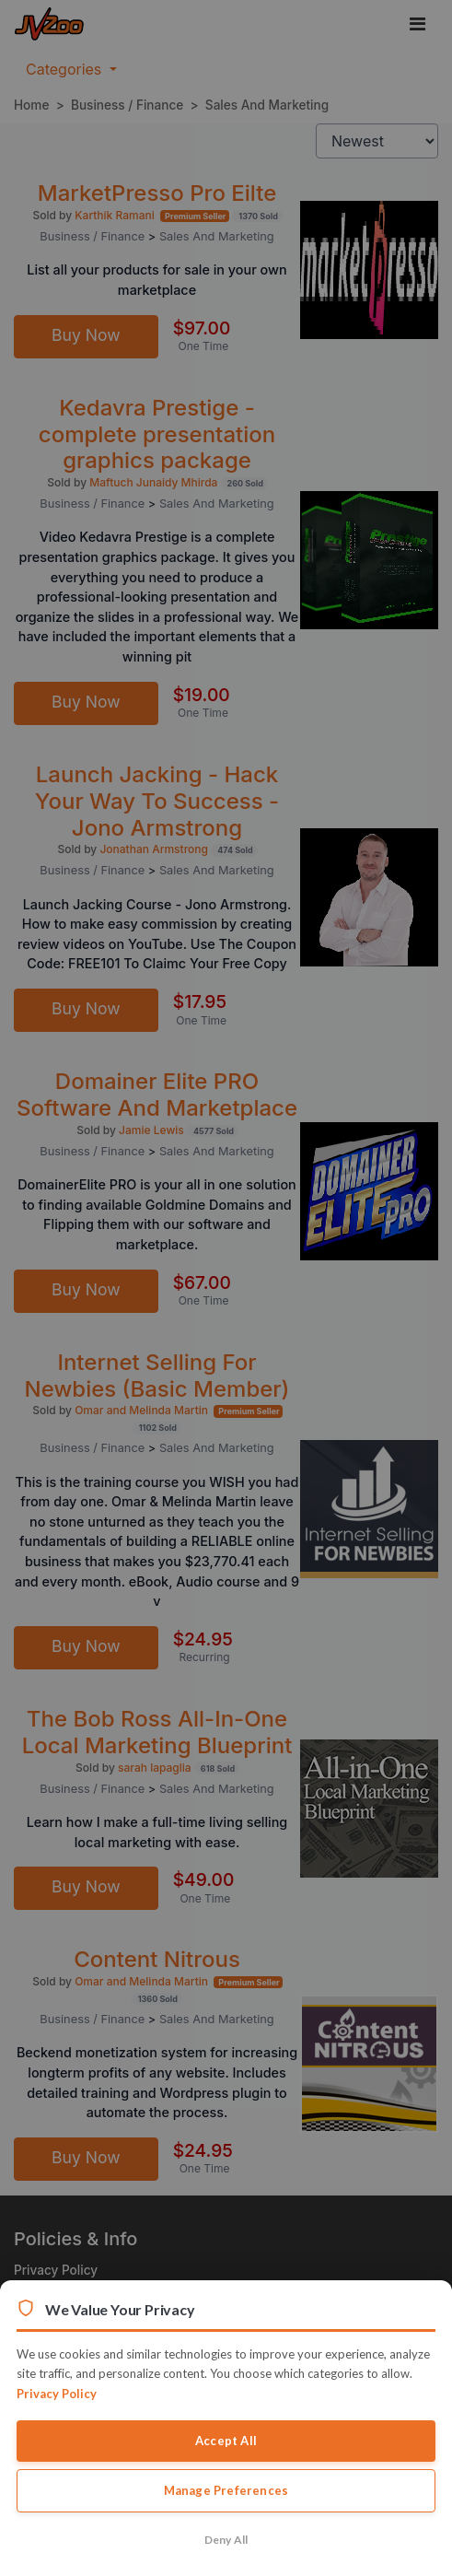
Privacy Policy (57, 2393)
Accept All (226, 2440)
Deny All (226, 2540)
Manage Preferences (226, 2490)
